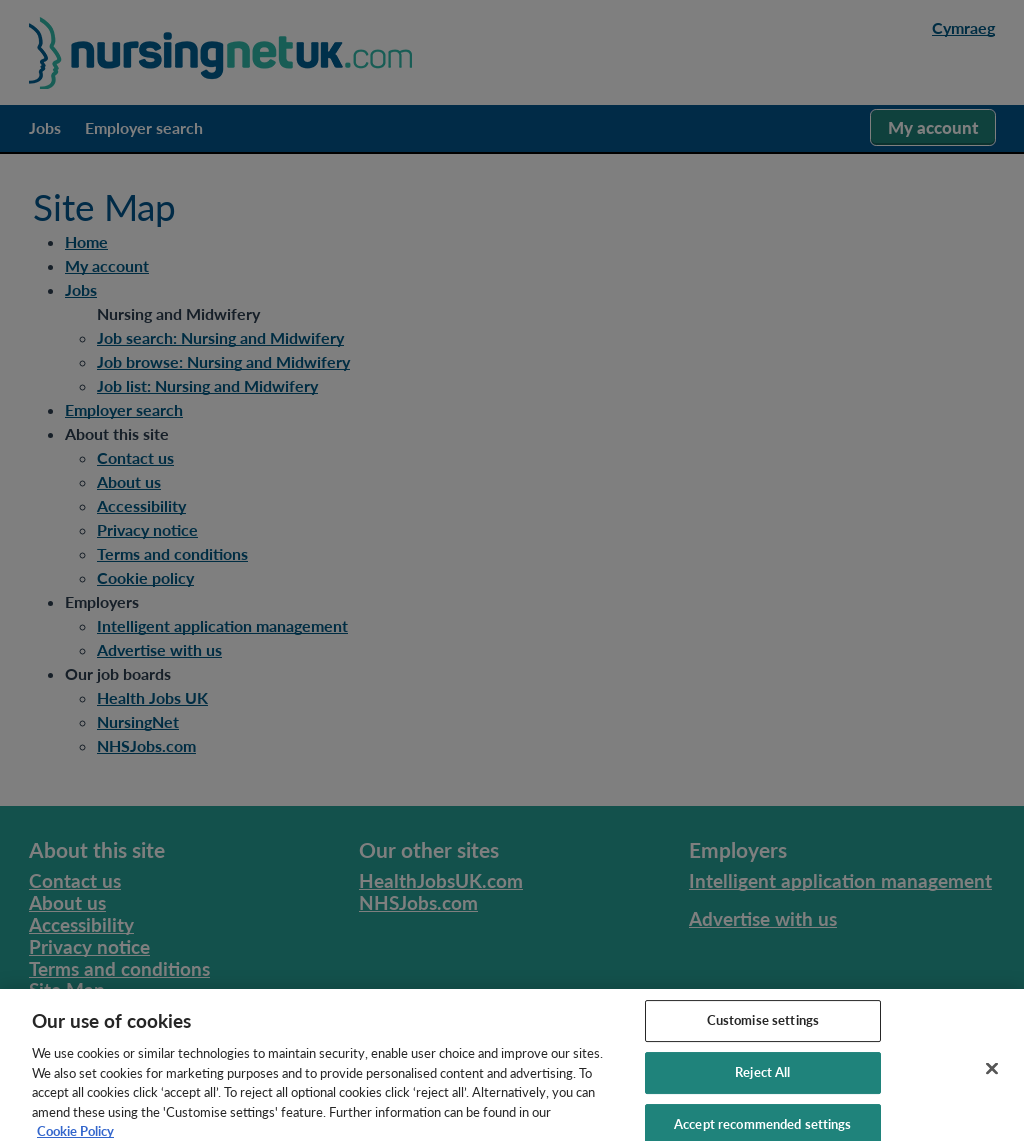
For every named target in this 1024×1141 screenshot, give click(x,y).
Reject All (762, 1080)
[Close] (992, 1077)
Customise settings (763, 1028)
